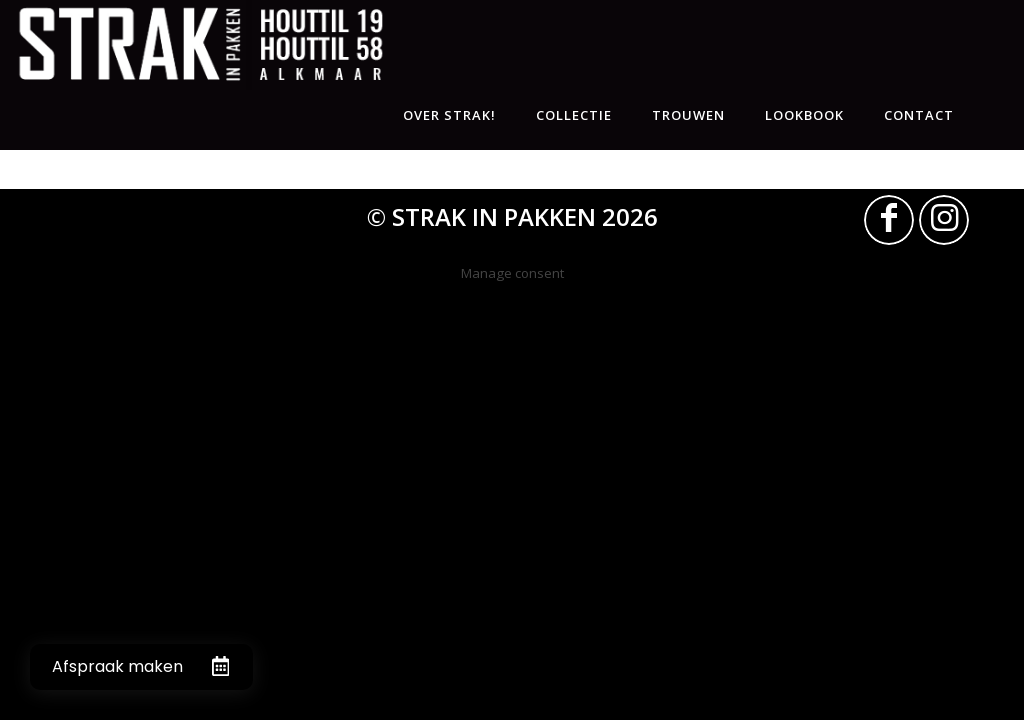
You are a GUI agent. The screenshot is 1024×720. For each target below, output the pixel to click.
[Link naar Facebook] (889, 220)
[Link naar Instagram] (944, 220)
